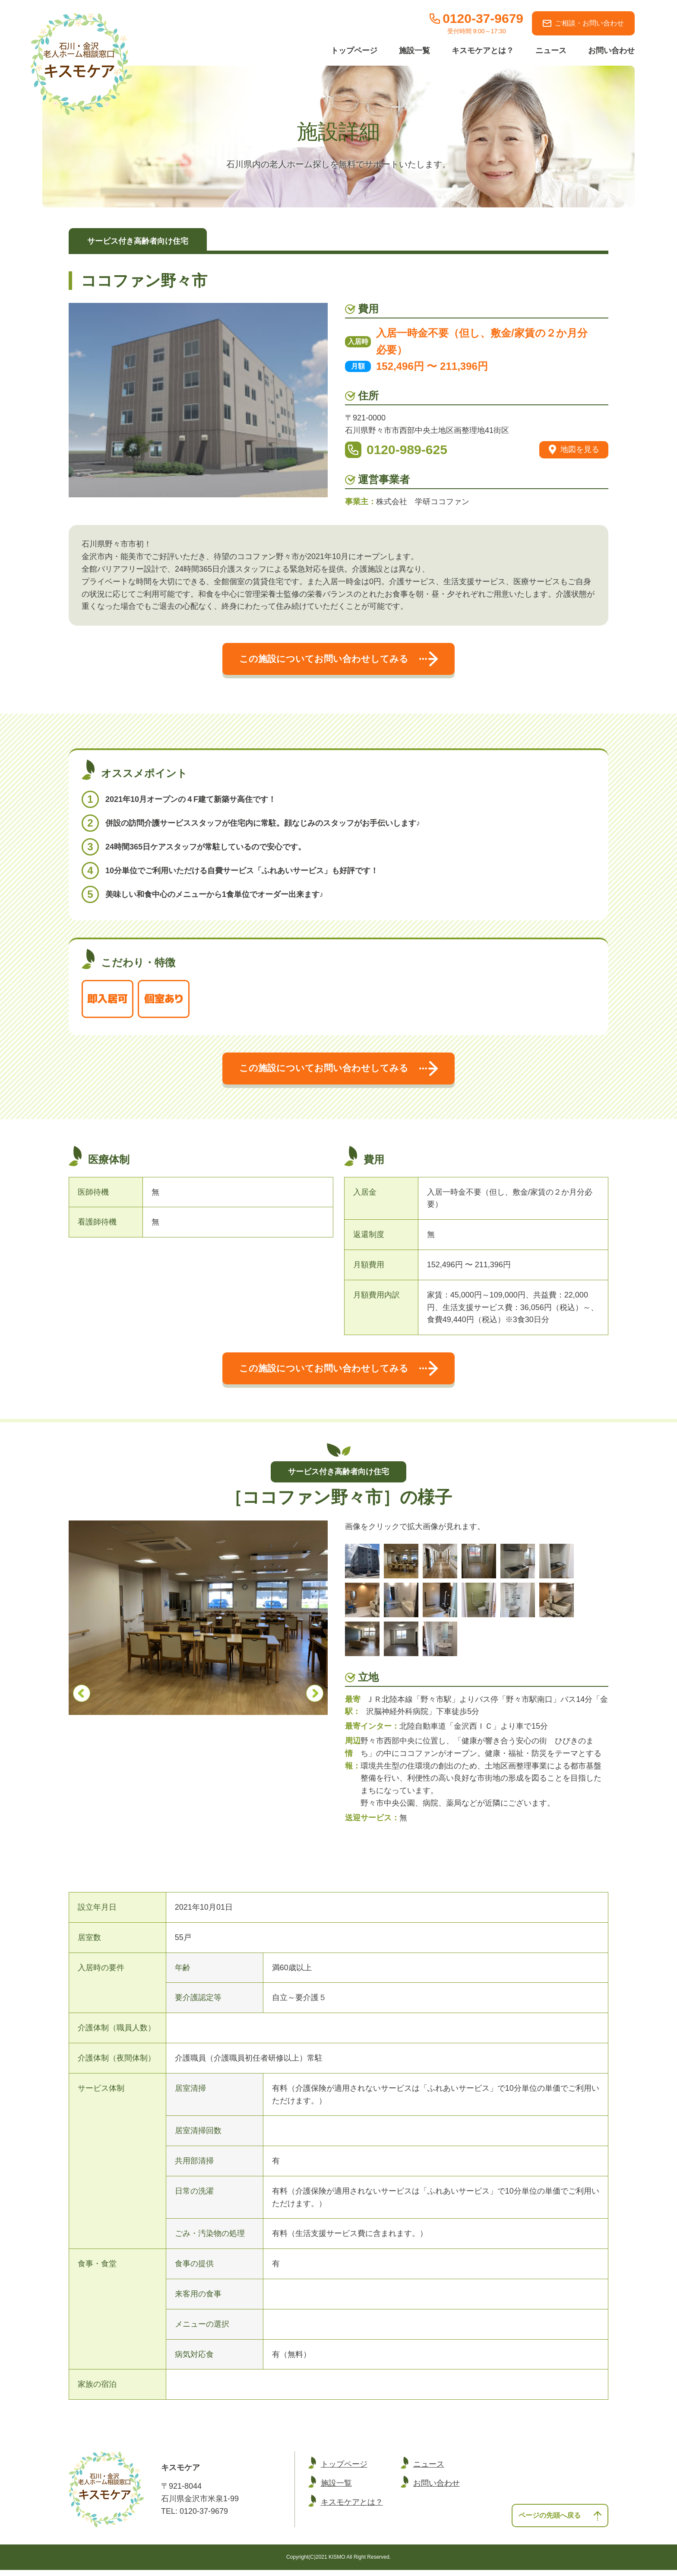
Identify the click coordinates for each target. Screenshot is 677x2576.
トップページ (354, 50)
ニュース (550, 50)
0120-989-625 (407, 449)
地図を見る (574, 450)
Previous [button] (81, 1699)
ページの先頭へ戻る (557, 2520)
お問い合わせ (611, 50)
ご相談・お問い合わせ (583, 23)
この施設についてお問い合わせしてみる (338, 659)
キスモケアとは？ (483, 50)
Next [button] (314, 1699)
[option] (198, 1623)
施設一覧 (414, 50)
